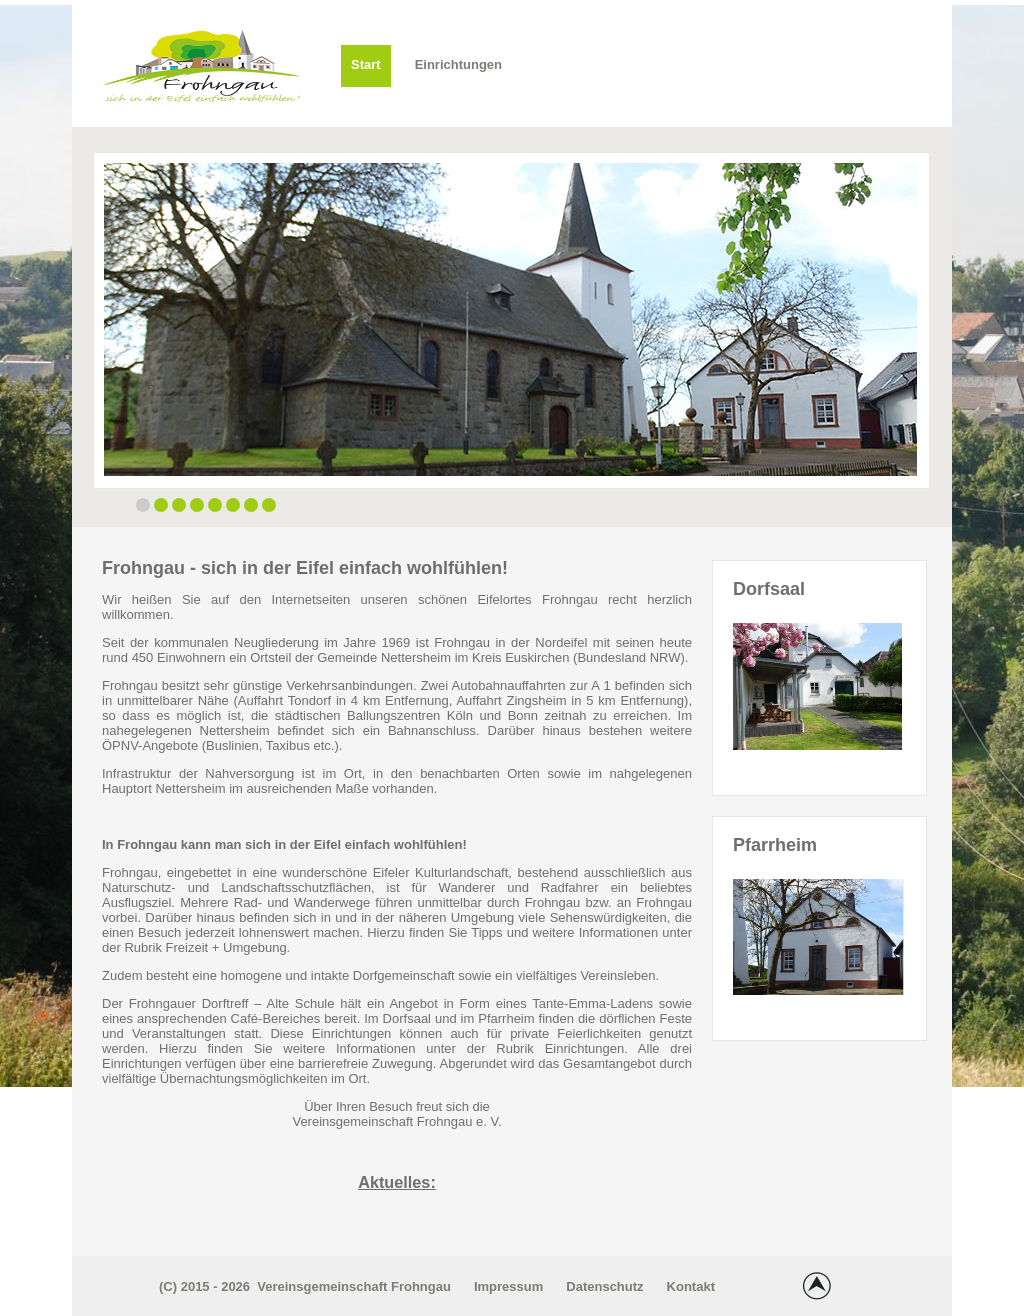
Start (366, 64)
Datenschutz (604, 1286)
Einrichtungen (458, 64)
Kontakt (691, 1286)
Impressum (508, 1286)
